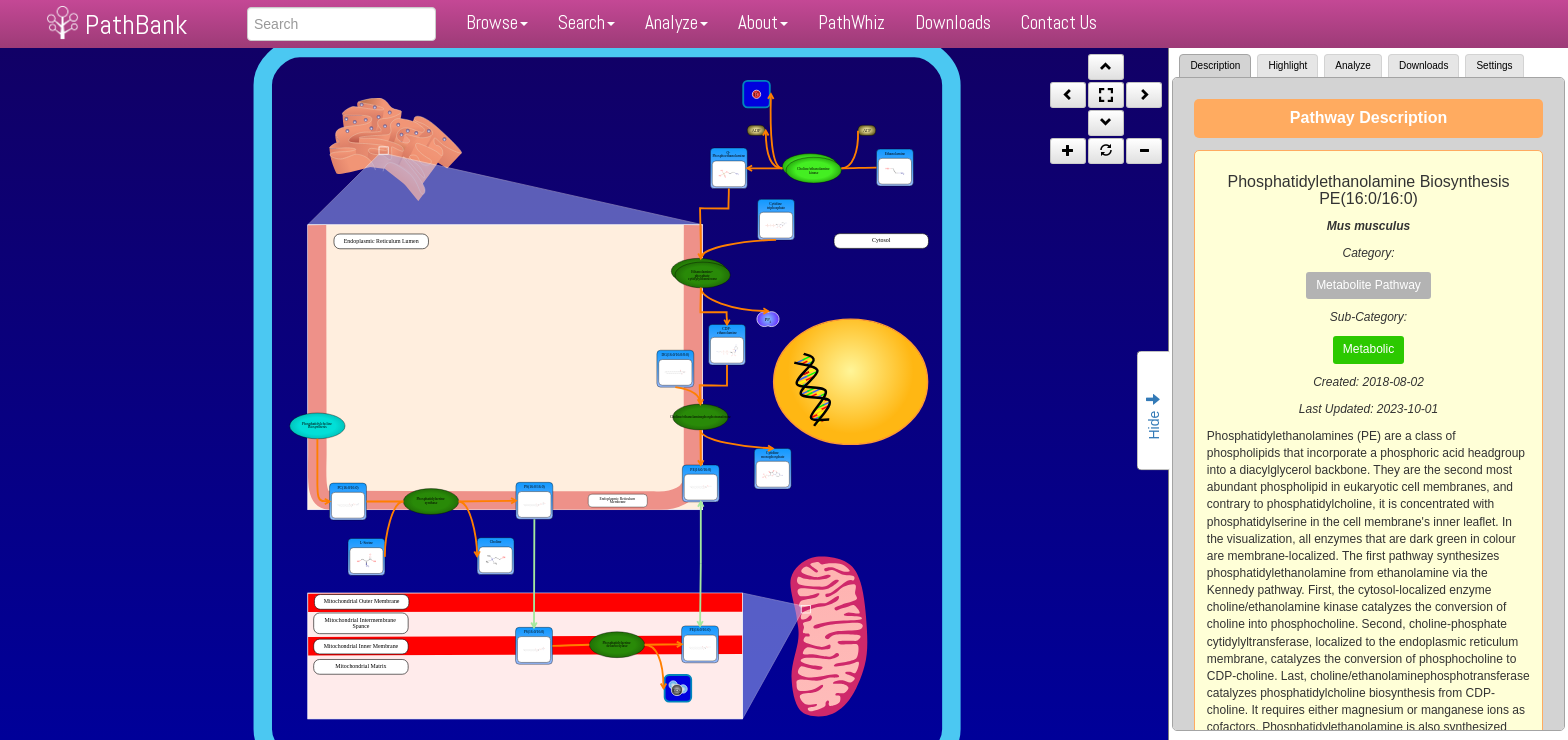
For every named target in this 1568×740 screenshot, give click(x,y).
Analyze (676, 22)
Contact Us (1059, 22)
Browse (497, 22)
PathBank (136, 24)
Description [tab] (1215, 65)
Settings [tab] (1494, 65)
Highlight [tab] (1287, 65)
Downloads (953, 22)
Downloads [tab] (1423, 65)
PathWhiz (851, 22)
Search (586, 22)
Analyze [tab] (1353, 65)
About (763, 22)
